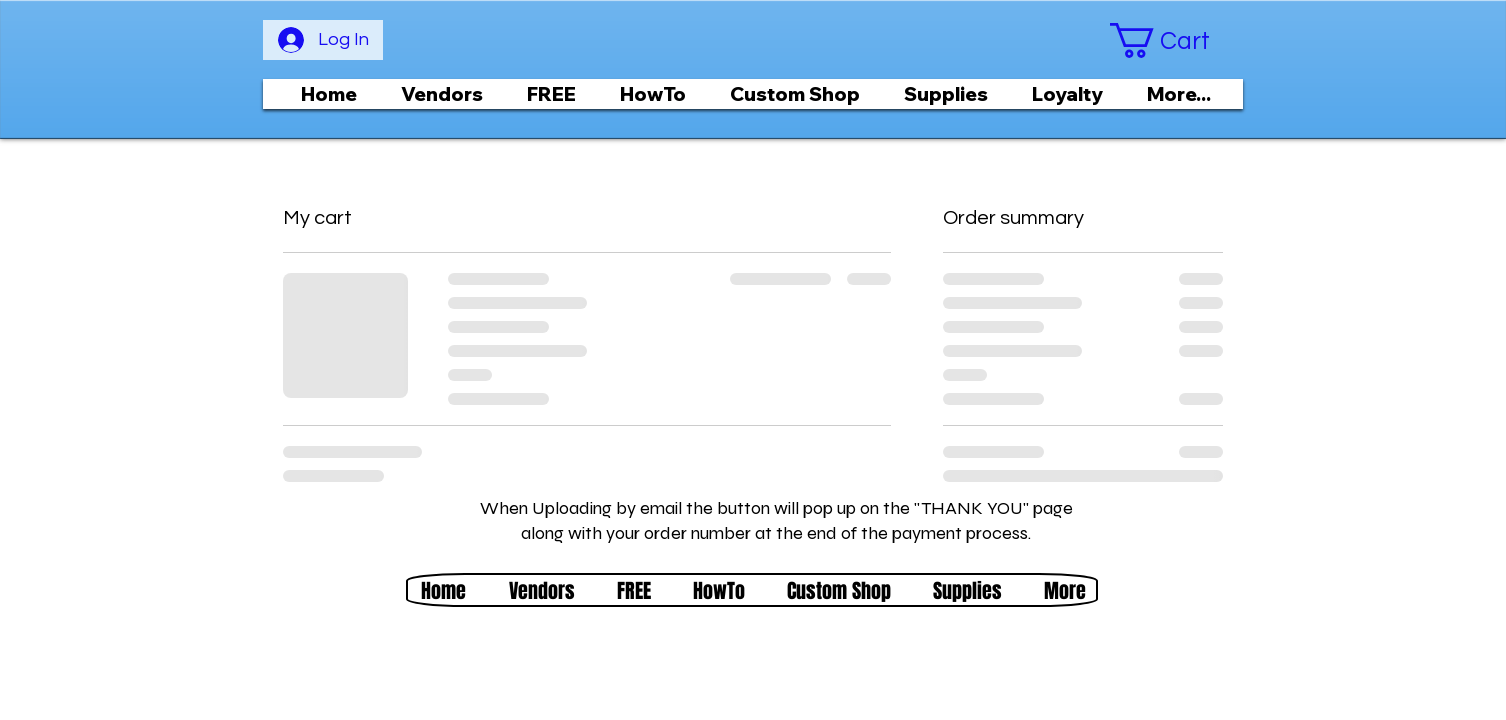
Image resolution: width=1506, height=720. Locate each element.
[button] (1176, 40)
